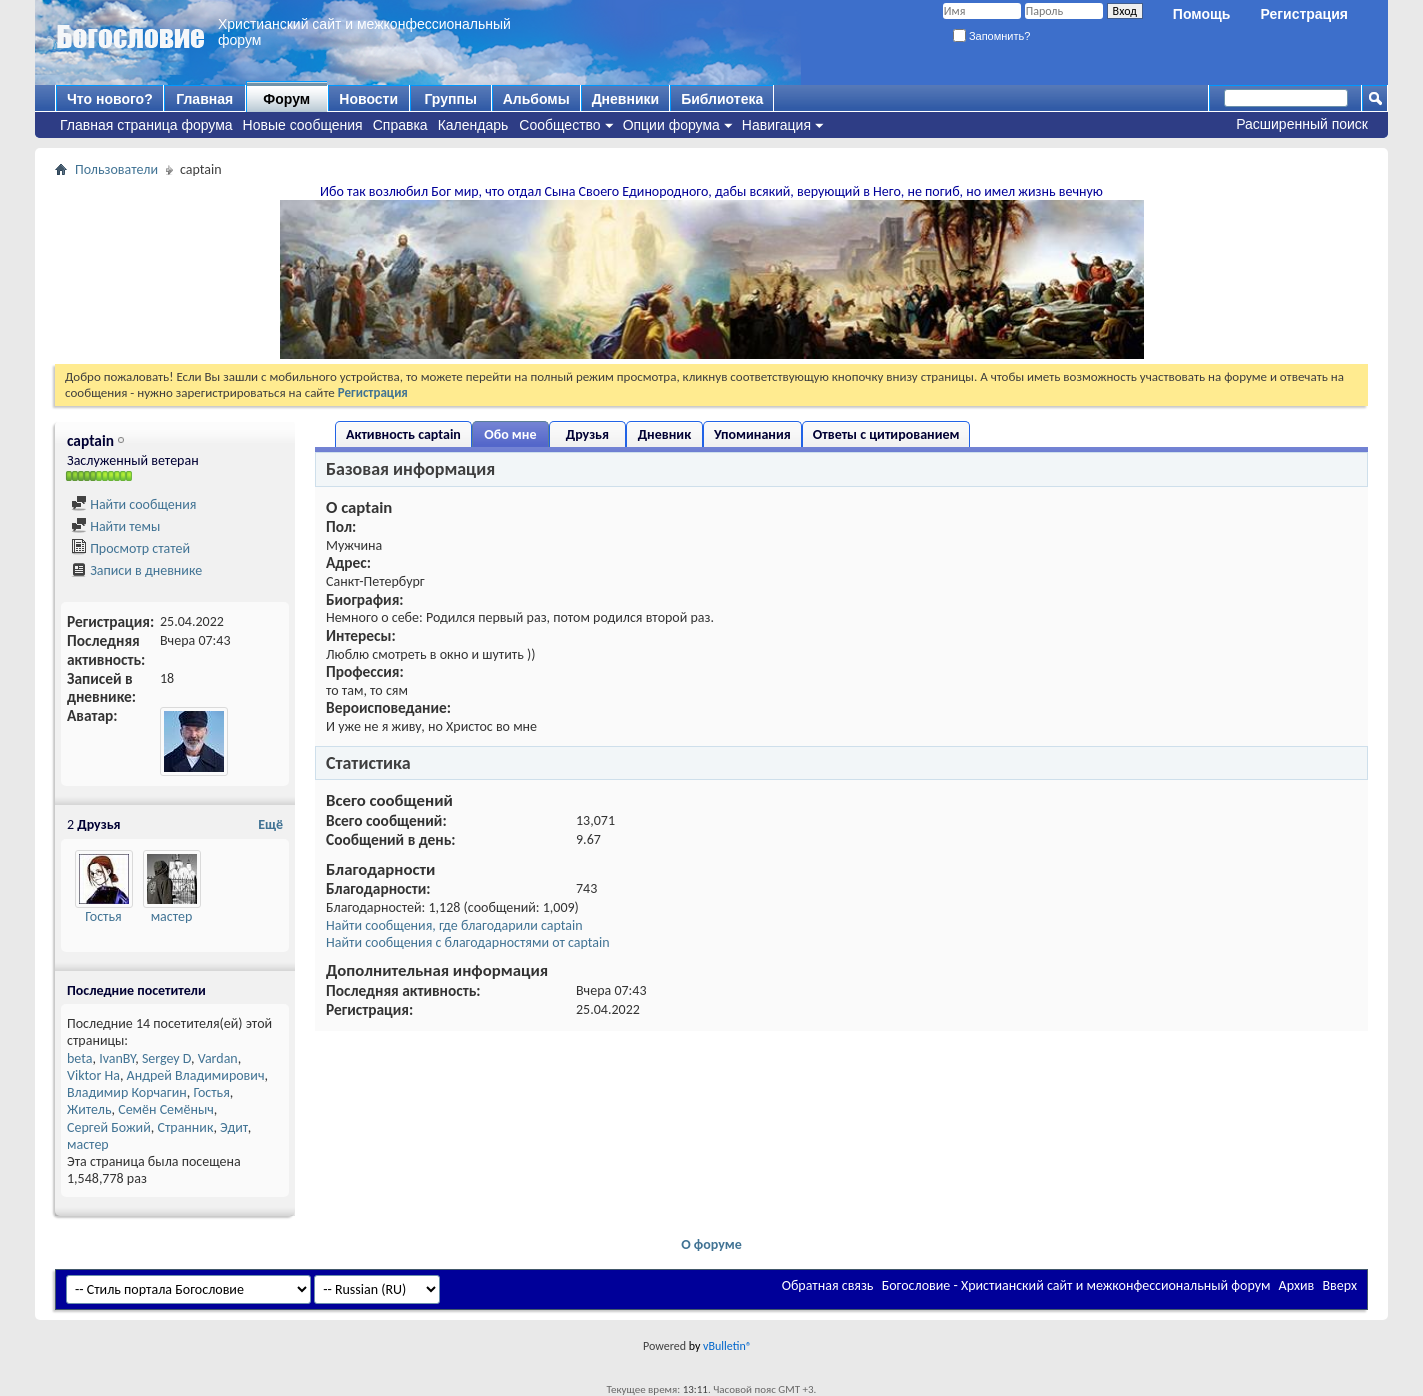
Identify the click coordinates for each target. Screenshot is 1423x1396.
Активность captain (403, 434)
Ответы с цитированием (886, 434)
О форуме (711, 1244)
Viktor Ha (93, 1075)
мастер (172, 916)
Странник (185, 1127)
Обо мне (510, 434)
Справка (400, 125)
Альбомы (536, 99)
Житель (89, 1109)
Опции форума (671, 125)
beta (79, 1058)
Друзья (587, 434)
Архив (1297, 1285)
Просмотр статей (130, 548)
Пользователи (116, 169)
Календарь (473, 125)
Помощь (1202, 14)
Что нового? (110, 99)
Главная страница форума (146, 125)
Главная (204, 99)
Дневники (626, 99)
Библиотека (722, 99)
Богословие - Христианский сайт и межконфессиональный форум (1076, 1285)
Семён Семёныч (166, 1109)
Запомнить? (992, 36)
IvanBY (117, 1058)
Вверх (1339, 1285)
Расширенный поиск (1302, 124)
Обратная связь (828, 1285)
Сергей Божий (109, 1127)
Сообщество (559, 125)
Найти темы (115, 526)
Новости (368, 99)
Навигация (776, 125)
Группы (450, 99)
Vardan (218, 1058)
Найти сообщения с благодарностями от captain (468, 942)
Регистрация (1304, 14)
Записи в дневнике (136, 570)
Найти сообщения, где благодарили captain (454, 925)
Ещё (270, 824)
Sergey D (166, 1058)
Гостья (103, 916)
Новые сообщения (303, 125)
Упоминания (752, 434)
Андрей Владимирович (196, 1075)
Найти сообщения (133, 504)
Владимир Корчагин (127, 1092)
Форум (286, 99)
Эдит (234, 1127)
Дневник (664, 434)
